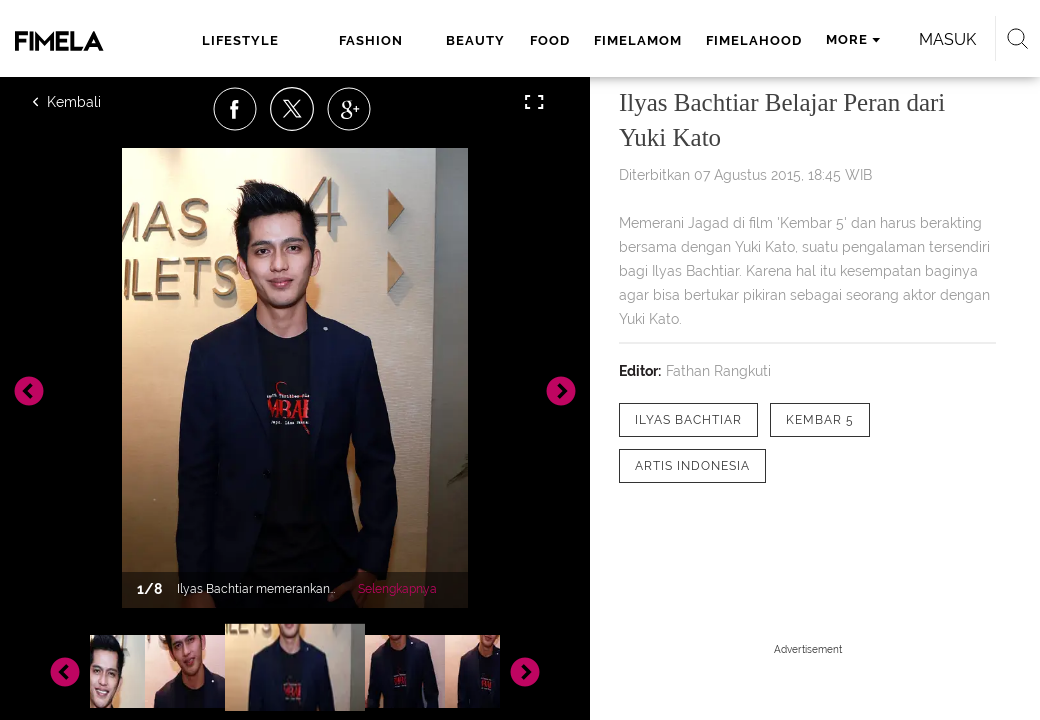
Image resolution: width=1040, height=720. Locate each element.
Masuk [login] (947, 39)
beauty (475, 40)
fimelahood (754, 40)
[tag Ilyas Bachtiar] (688, 420)
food (550, 40)
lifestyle (240, 40)
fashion (371, 40)
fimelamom (638, 40)
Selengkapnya (397, 589)
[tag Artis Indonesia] (692, 466)
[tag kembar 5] (820, 420)
